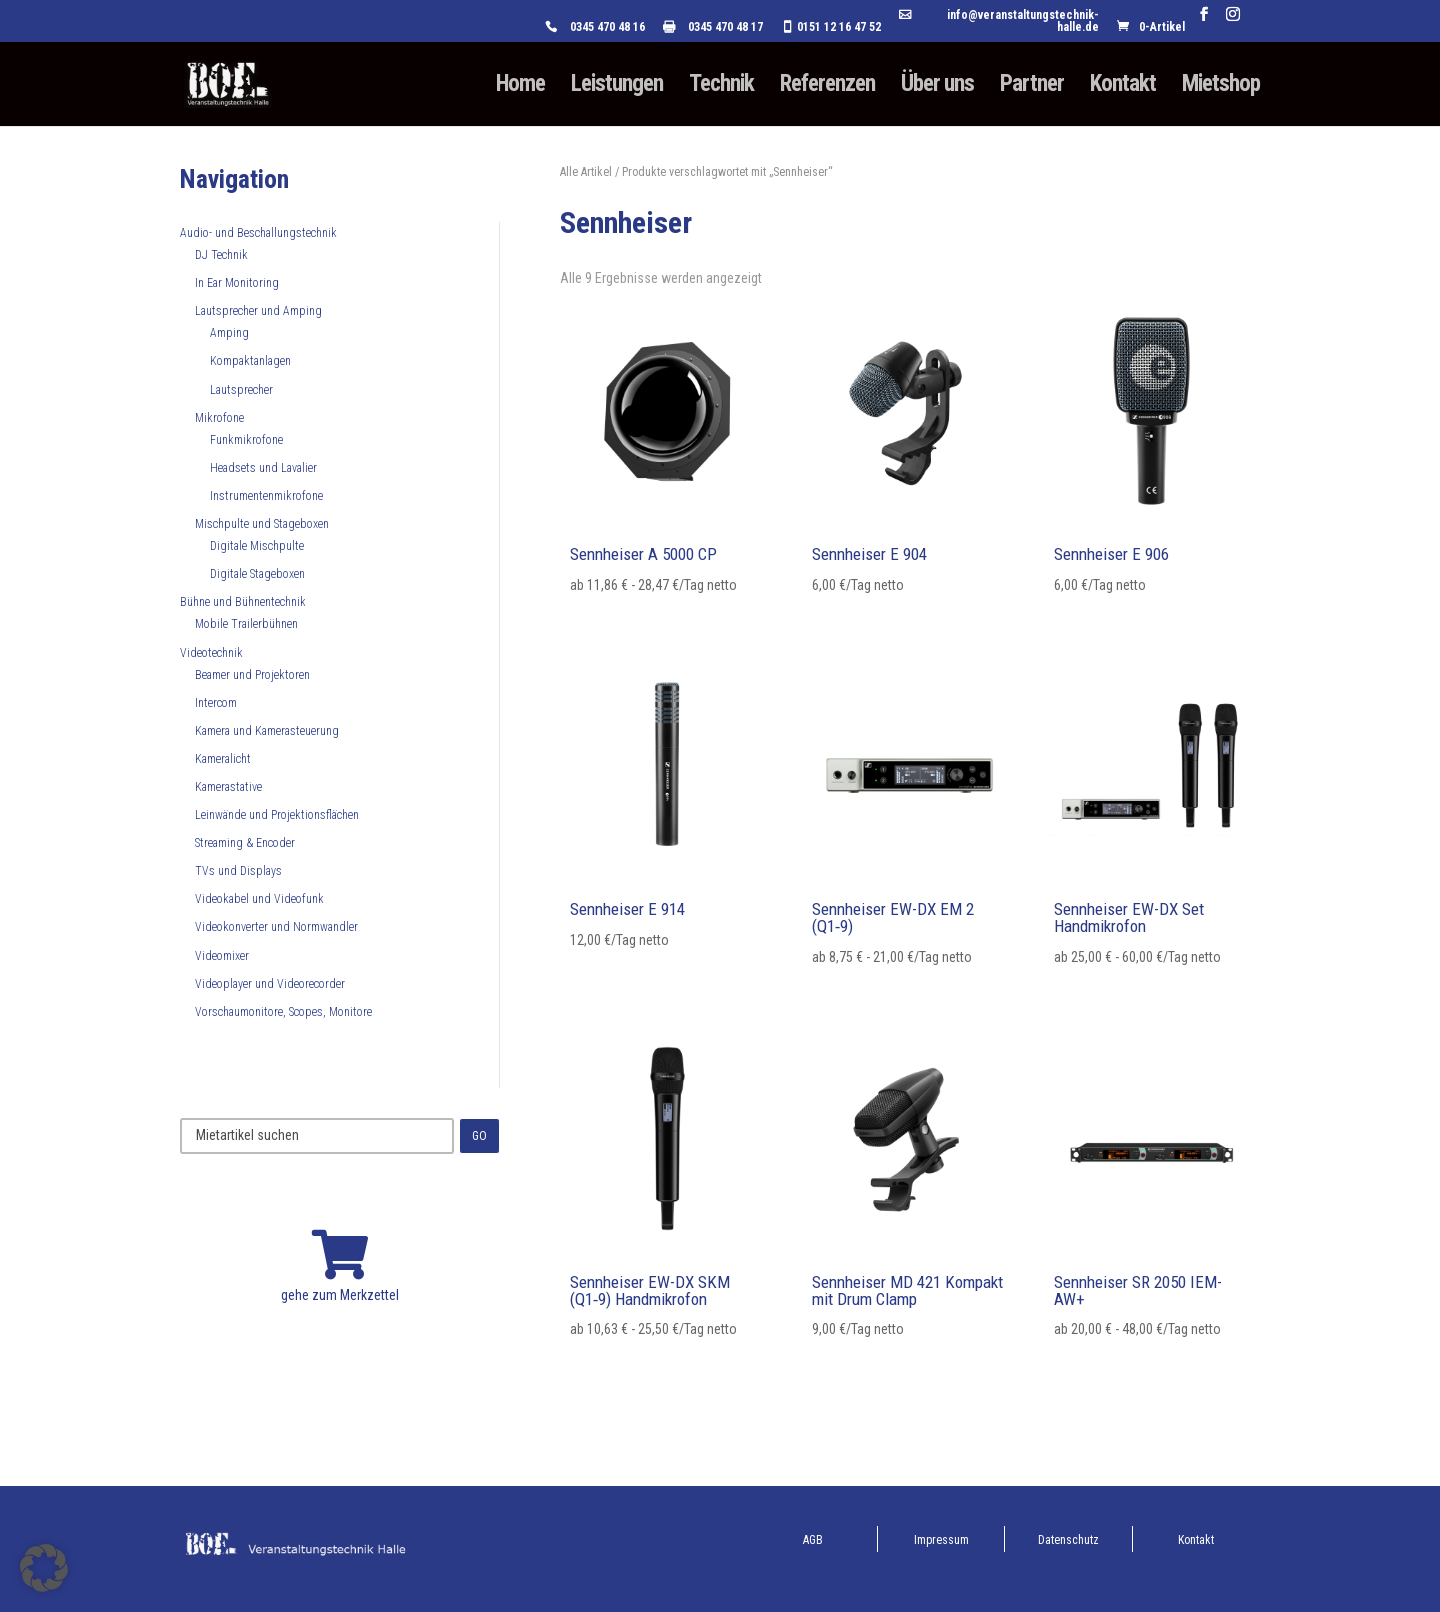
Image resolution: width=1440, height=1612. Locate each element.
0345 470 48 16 (607, 27)
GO (479, 1136)
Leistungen (617, 87)
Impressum (941, 1540)
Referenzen (827, 87)
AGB (813, 1540)
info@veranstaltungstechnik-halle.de (1023, 21)
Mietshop (1221, 87)
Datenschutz (1068, 1540)
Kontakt (1123, 87)
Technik (721, 87)
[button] (44, 1568)
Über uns (937, 87)
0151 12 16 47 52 (839, 27)
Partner (1032, 87)
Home (520, 87)
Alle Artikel (586, 172)
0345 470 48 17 (725, 27)
